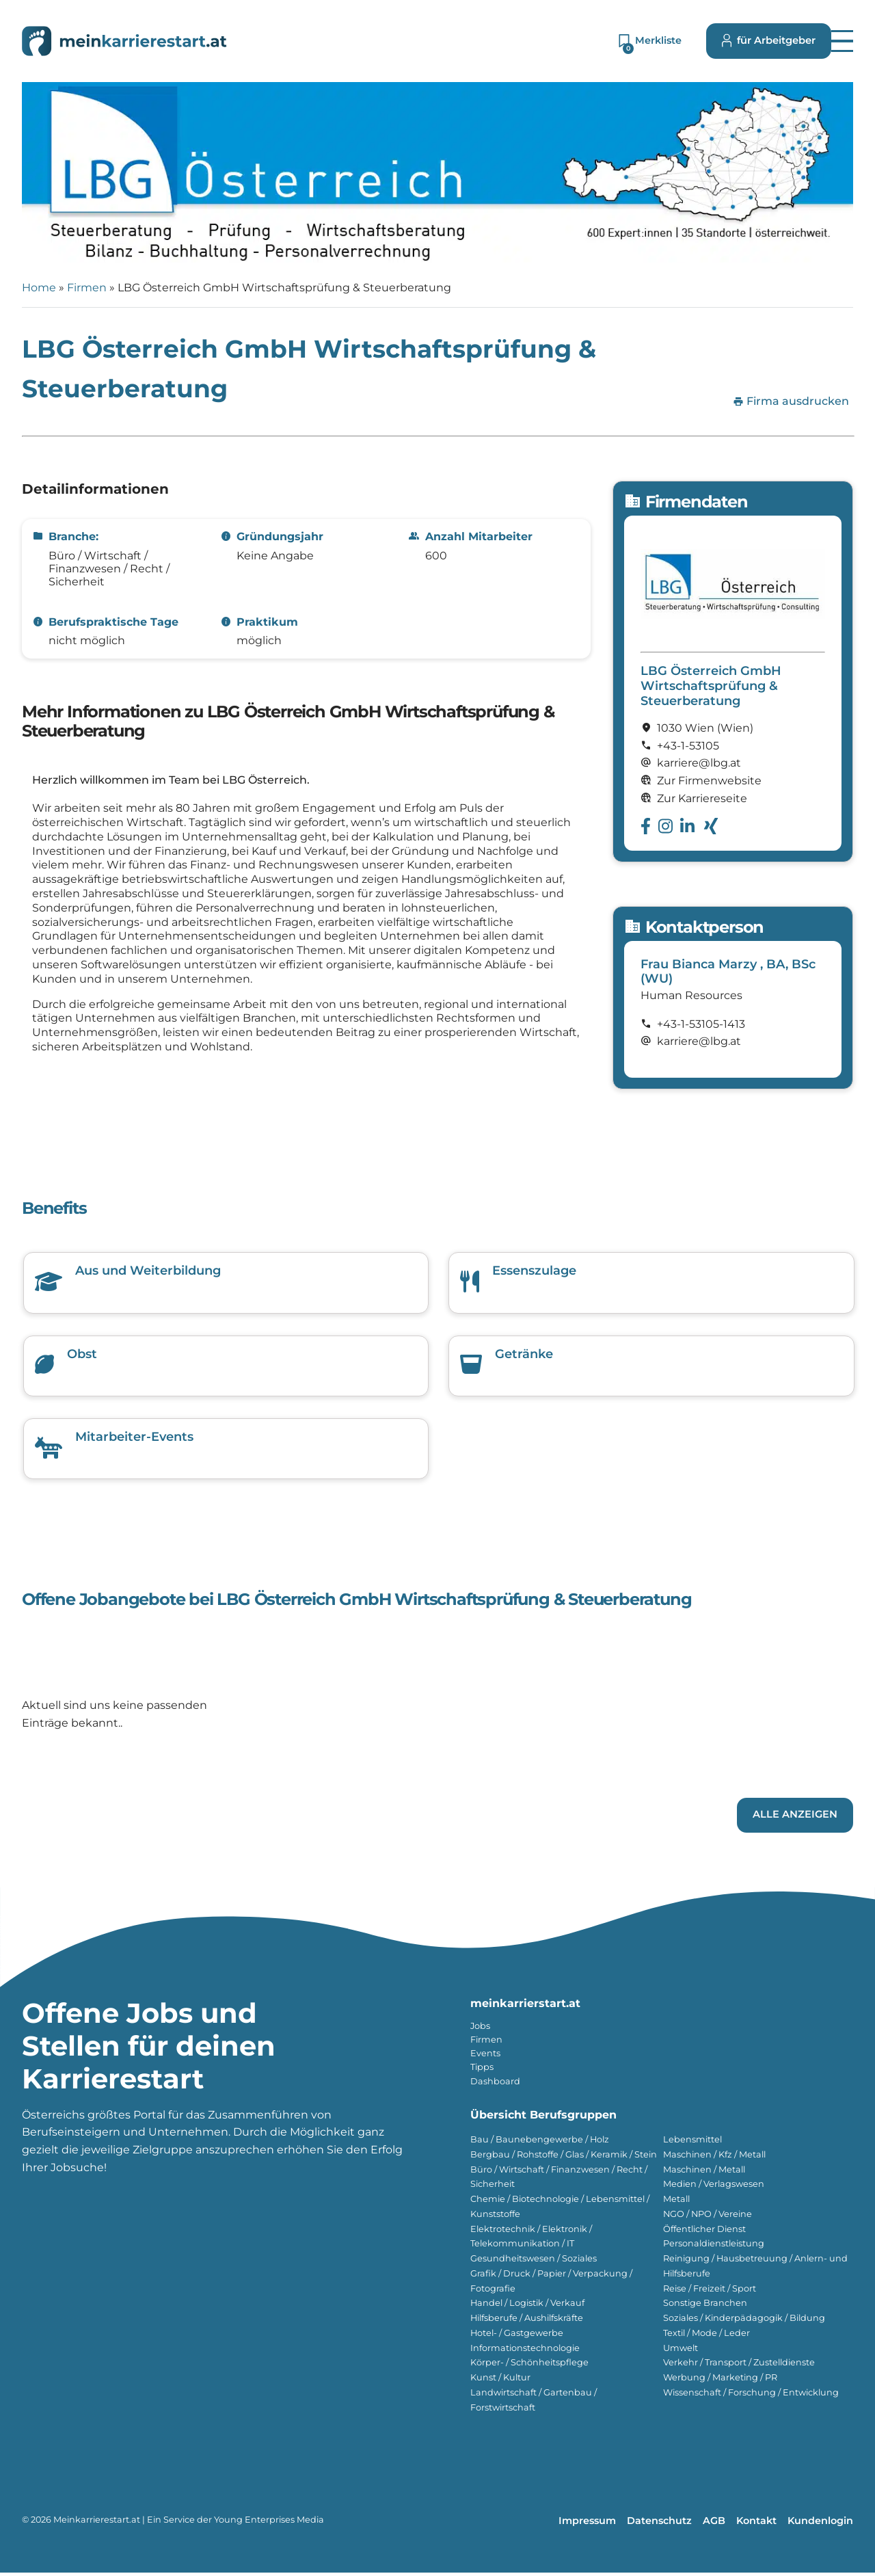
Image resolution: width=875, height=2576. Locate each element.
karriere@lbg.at (699, 1041)
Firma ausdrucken (791, 401)
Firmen (87, 287)
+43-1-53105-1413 (701, 1024)
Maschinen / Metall (704, 2173)
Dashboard (495, 2085)
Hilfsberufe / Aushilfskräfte (526, 2321)
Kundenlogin (820, 2524)
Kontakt (756, 2524)
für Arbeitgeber (769, 40)
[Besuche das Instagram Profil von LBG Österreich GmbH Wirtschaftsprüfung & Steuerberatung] (665, 826)
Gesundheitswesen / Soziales (533, 2262)
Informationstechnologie (525, 2351)
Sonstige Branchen (705, 2306)
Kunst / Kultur (500, 2381)
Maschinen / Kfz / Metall (714, 2158)
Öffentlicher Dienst (704, 2232)
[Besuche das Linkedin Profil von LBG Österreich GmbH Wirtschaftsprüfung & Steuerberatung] (687, 826)
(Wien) (735, 727)
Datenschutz (659, 2524)
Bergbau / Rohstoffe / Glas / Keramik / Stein (563, 2158)
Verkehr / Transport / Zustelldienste (739, 2366)
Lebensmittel (692, 2143)
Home (39, 287)
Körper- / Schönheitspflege (529, 2366)
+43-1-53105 (688, 745)
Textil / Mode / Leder (706, 2336)
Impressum (587, 2524)
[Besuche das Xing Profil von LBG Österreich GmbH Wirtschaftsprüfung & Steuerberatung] (711, 826)
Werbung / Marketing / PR (720, 2381)
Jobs (480, 2029)
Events (485, 2056)
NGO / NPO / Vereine (707, 2217)
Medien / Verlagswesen (713, 2187)
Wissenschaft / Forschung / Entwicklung (751, 2396)
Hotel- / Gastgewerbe (516, 2336)
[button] (842, 41)
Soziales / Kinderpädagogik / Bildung (744, 2321)
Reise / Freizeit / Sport (709, 2292)
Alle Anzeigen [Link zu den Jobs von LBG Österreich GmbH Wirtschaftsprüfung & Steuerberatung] (795, 1817)
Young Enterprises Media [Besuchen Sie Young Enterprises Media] (269, 2523)
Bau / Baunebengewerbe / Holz (539, 2143)
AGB (714, 2524)
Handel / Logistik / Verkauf (527, 2306)
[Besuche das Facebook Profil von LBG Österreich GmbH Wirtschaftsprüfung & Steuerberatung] (646, 826)
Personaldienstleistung (713, 2247)
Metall (676, 2202)
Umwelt (680, 2351)
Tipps (482, 2070)
